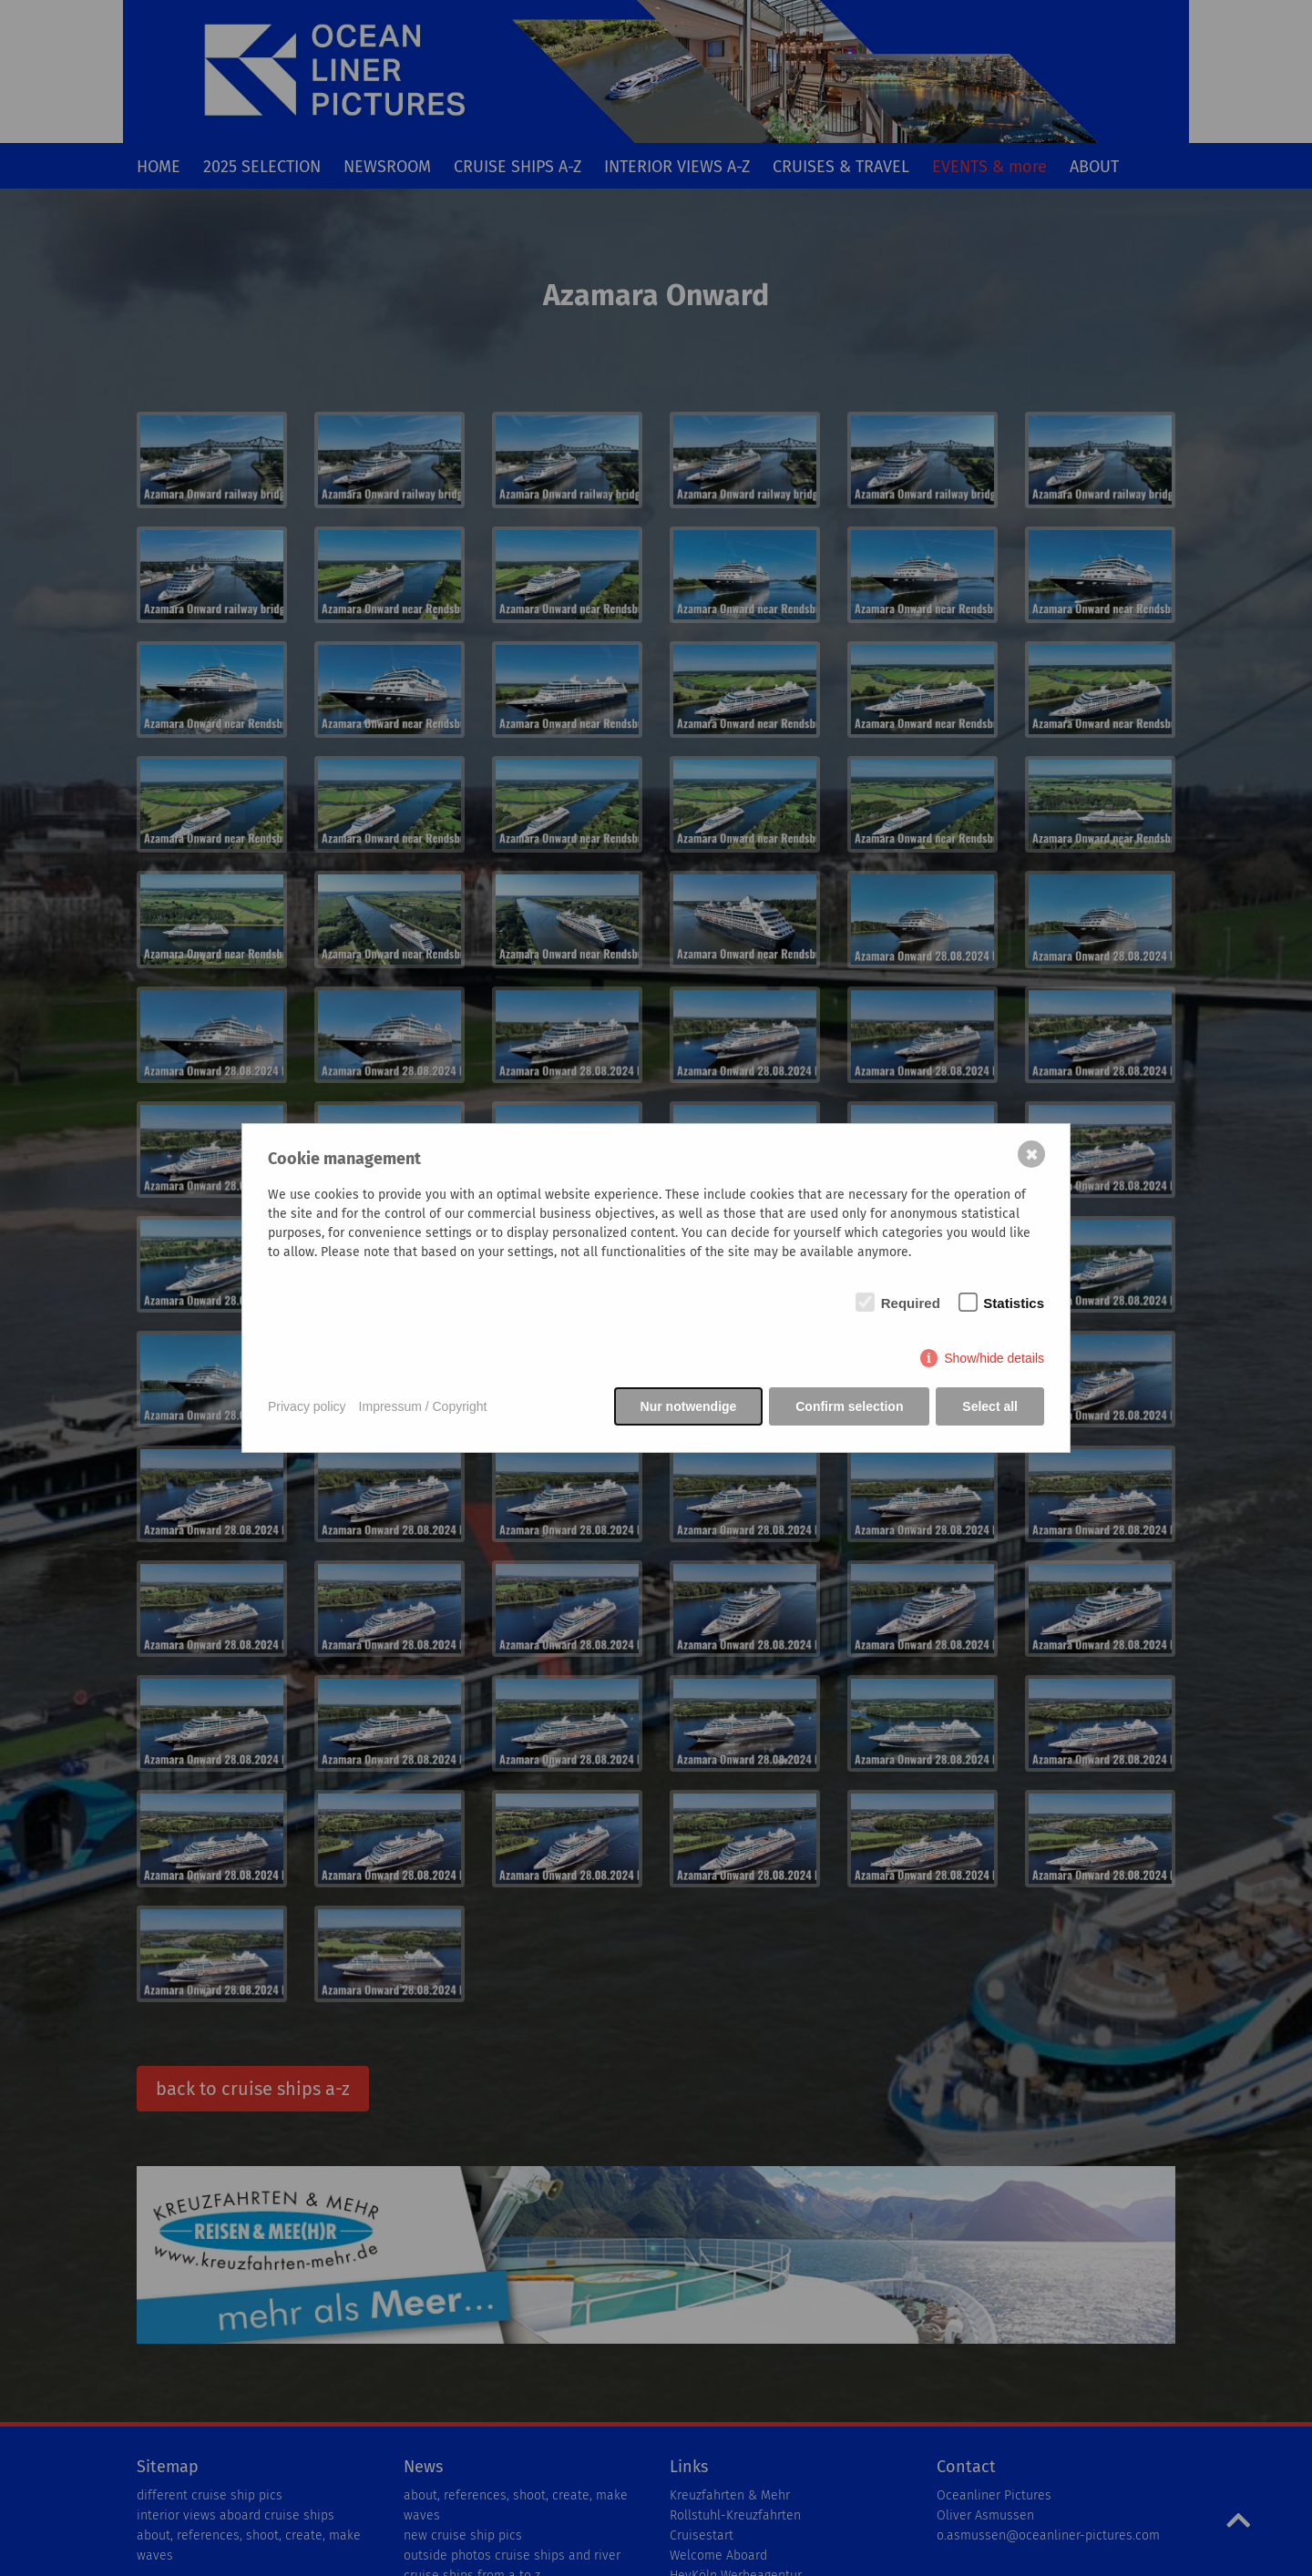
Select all (990, 1406)
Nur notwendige (688, 1406)
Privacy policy (307, 1406)
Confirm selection (849, 1406)
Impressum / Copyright (423, 1406)
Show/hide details (994, 1359)
